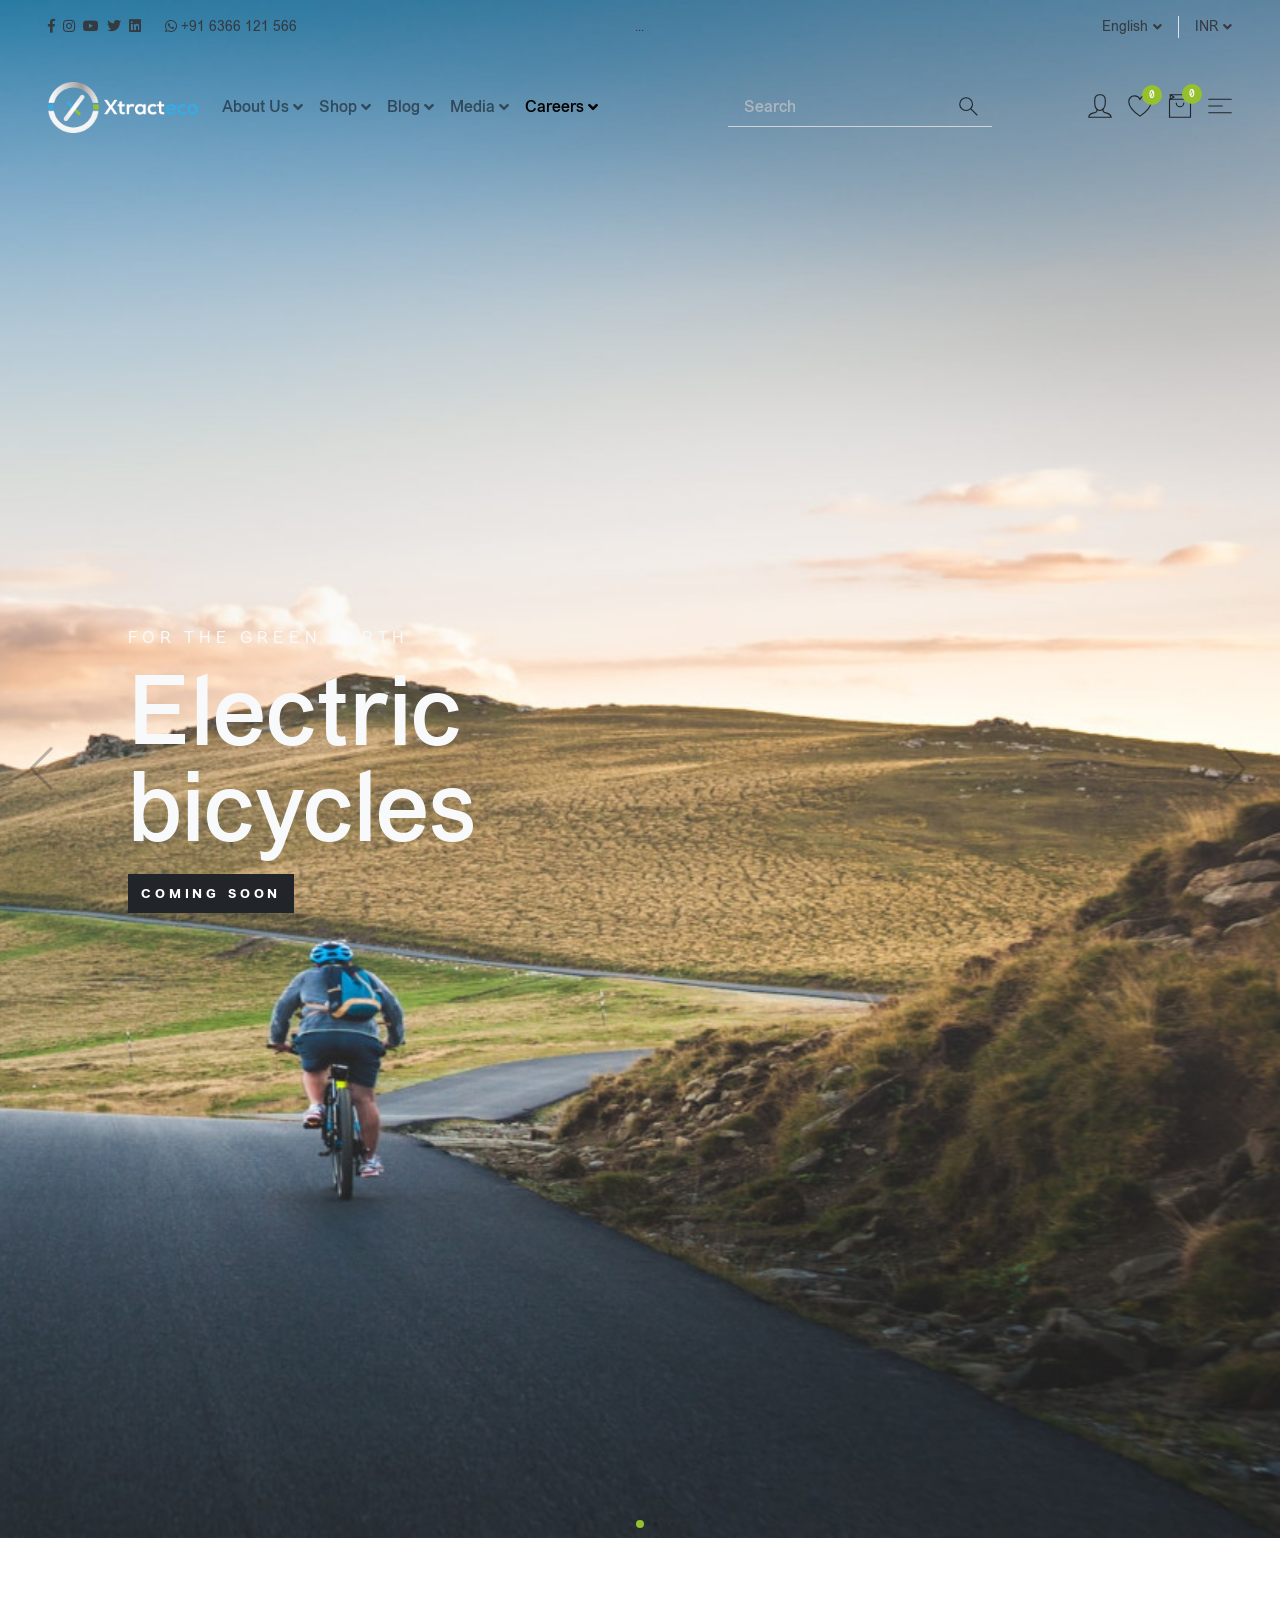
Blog (403, 106)
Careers (554, 106)
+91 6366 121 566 (231, 26)
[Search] (836, 107)
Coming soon (211, 894)
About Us (255, 106)
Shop (338, 106)
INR (1206, 26)
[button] (640, 1524)
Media (472, 106)
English (1125, 26)
